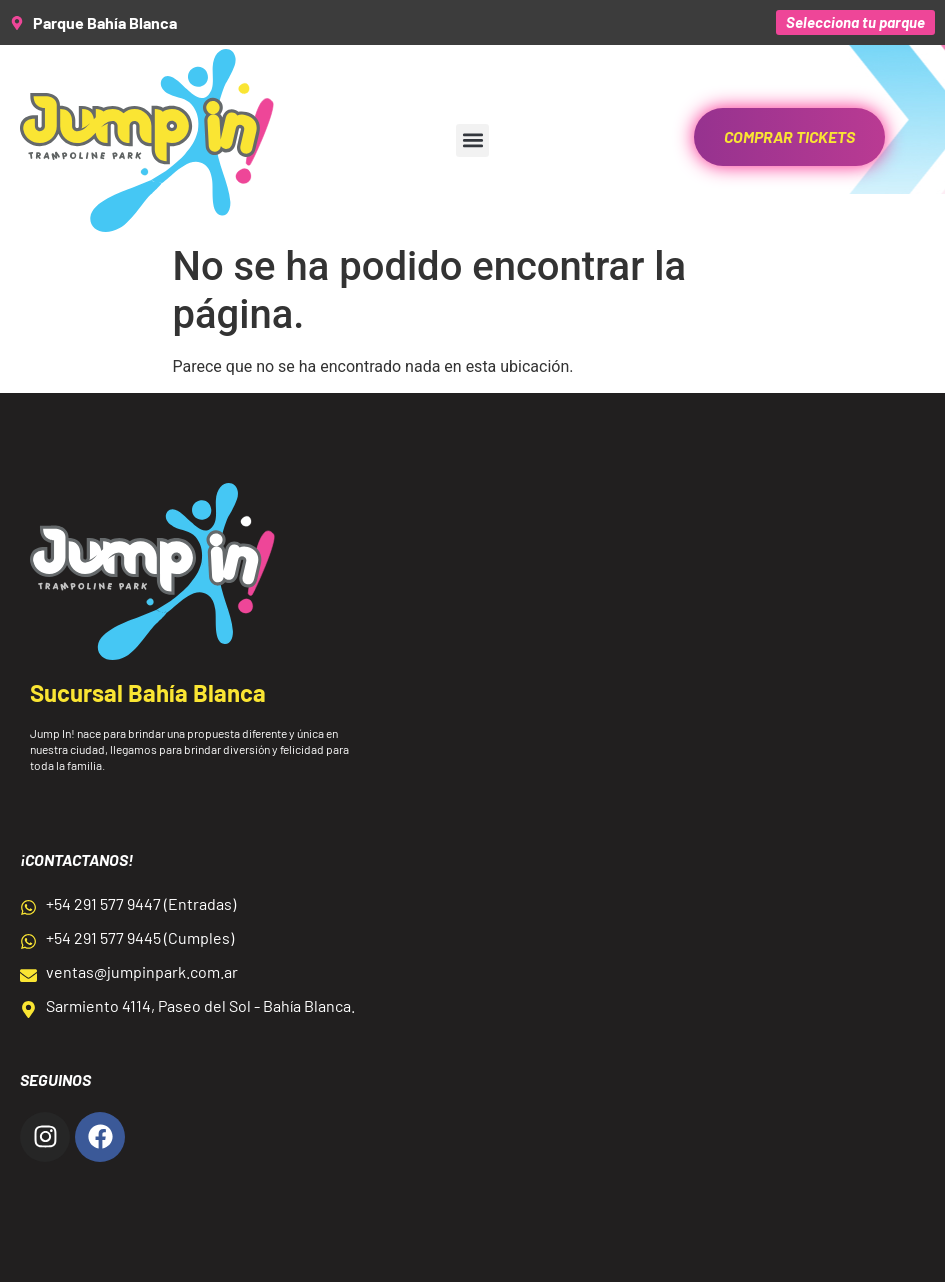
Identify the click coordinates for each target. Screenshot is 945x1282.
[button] (472, 140)
